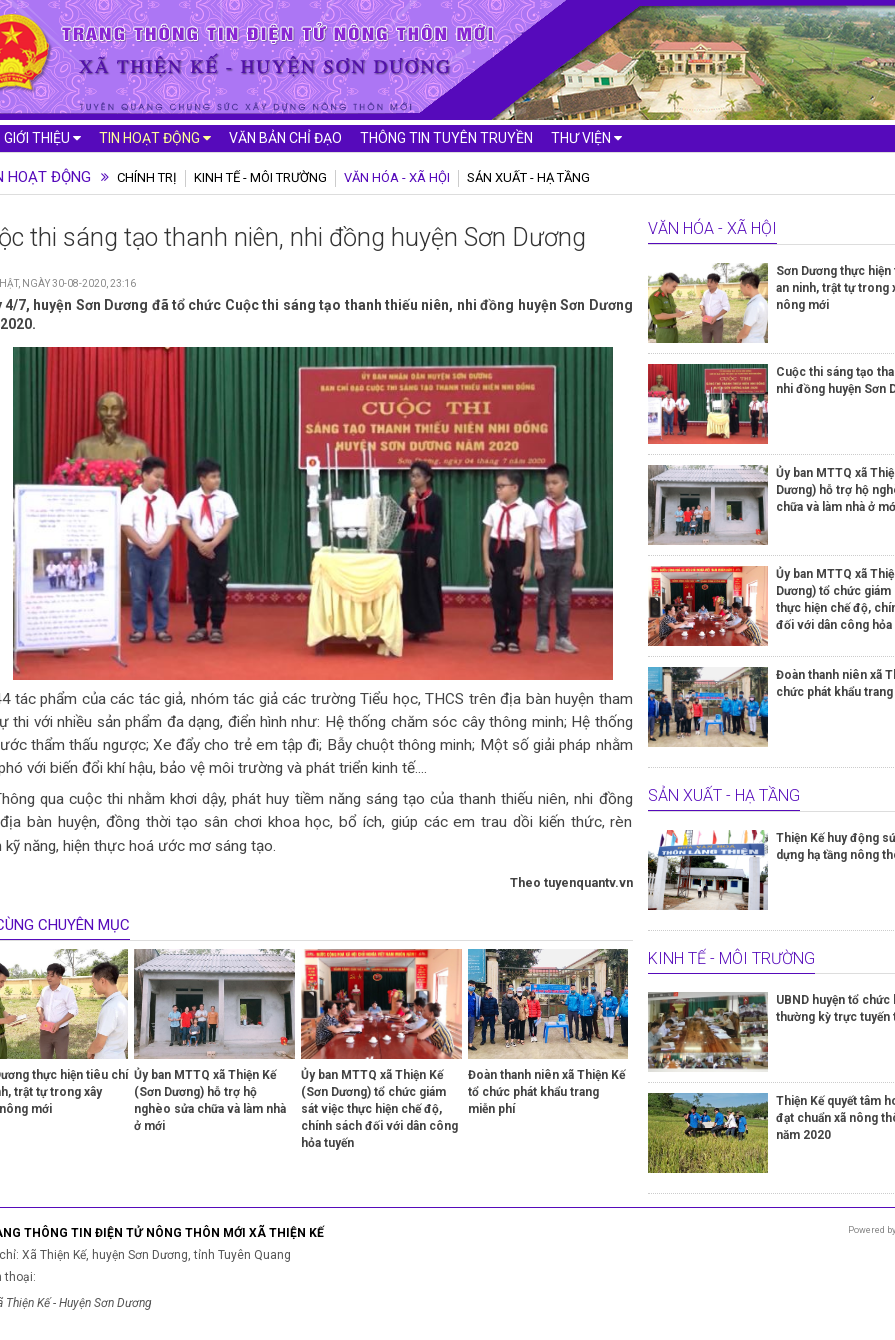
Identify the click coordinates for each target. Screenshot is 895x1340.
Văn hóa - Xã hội (397, 177)
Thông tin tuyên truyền (446, 138)
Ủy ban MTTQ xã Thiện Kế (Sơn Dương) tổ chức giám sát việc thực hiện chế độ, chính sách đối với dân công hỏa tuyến (379, 1109)
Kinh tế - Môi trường (260, 177)
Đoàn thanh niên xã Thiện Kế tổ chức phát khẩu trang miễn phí (546, 1092)
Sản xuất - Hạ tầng (528, 177)
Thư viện (586, 138)
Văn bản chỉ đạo (285, 138)
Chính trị (147, 177)
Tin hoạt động (155, 138)
